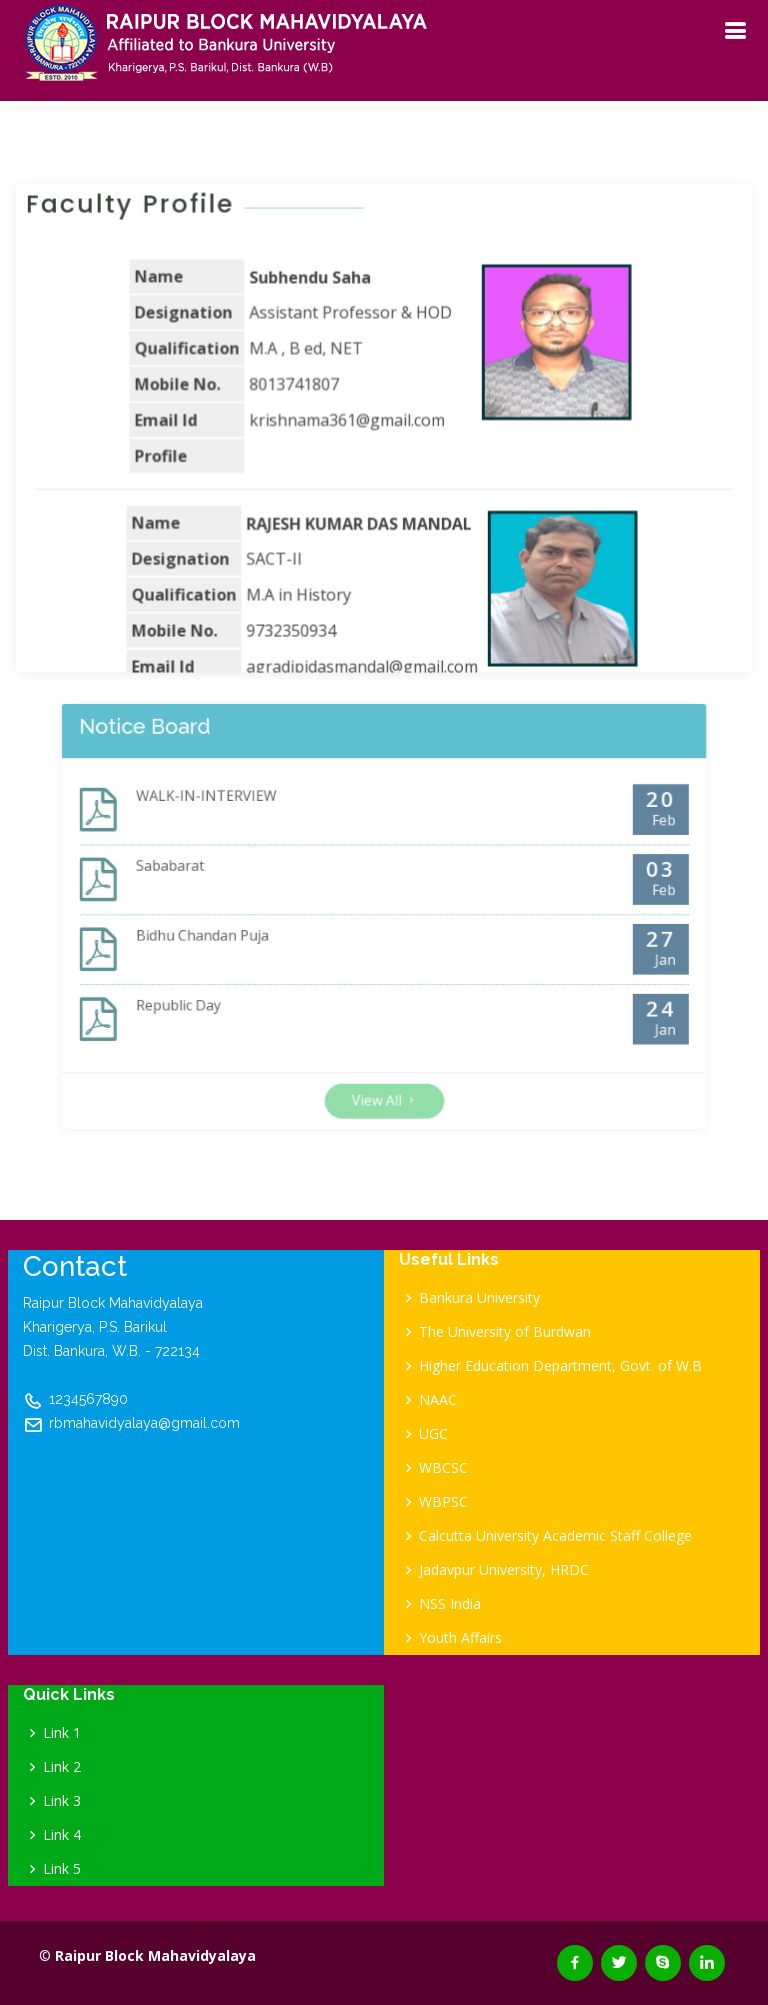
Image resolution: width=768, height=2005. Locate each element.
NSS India (450, 1604)
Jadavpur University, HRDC (504, 1570)
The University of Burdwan (505, 1332)
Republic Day (222, 989)
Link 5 (62, 1869)
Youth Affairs (460, 1638)
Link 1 (62, 1733)
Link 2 (62, 1767)
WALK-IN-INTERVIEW (244, 824)
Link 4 (62, 1835)
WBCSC (443, 1468)
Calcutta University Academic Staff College (555, 1536)
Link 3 (62, 1801)
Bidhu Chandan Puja (241, 934)
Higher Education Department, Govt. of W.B (560, 1366)
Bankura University (479, 1298)
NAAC (438, 1400)
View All (384, 1064)
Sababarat (216, 879)
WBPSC (443, 1502)
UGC (433, 1434)
